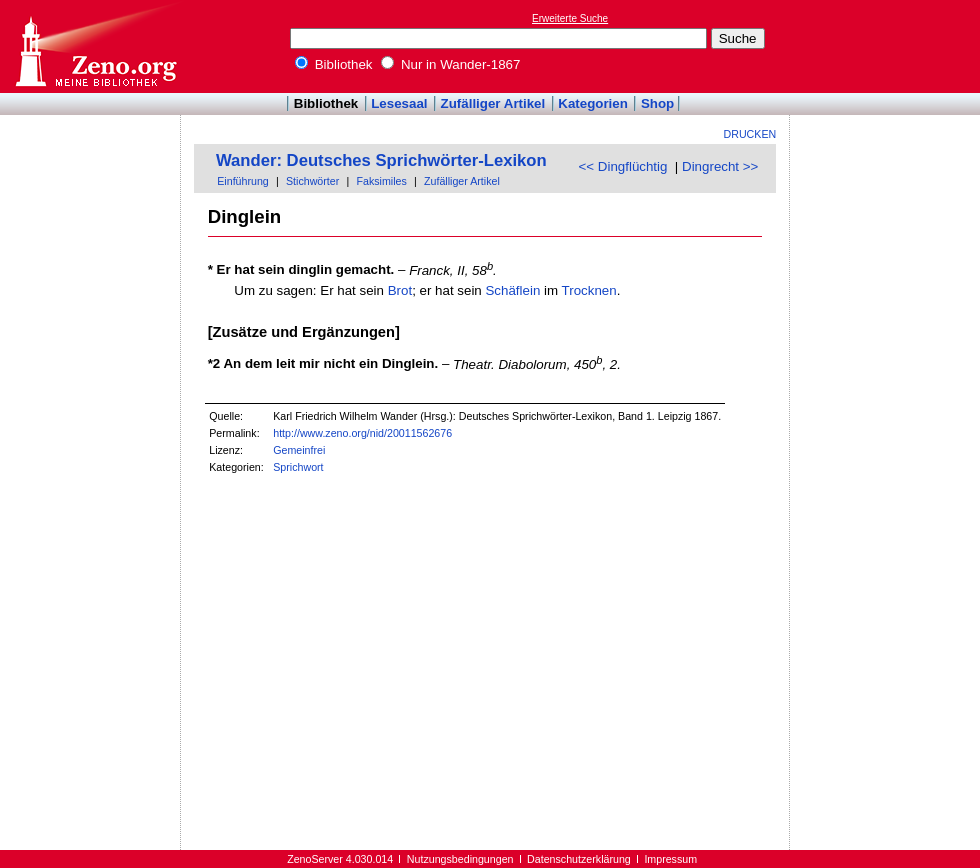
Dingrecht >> (720, 166)
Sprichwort (298, 467)
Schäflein (512, 290)
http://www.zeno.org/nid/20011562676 (362, 433)
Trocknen (589, 290)
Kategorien (593, 103)
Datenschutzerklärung (579, 859)
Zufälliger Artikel (493, 103)
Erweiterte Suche (570, 18)
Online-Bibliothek (95, 46)
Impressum (670, 859)
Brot (400, 290)
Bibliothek (334, 64)
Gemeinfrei (299, 450)
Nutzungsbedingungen (460, 859)
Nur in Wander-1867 (450, 64)
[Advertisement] (888, 46)
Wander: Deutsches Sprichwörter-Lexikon (381, 160)
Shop (657, 103)
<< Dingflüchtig (623, 166)
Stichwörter (312, 181)
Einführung (243, 181)
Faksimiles (381, 181)
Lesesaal (399, 103)
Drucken (750, 134)
